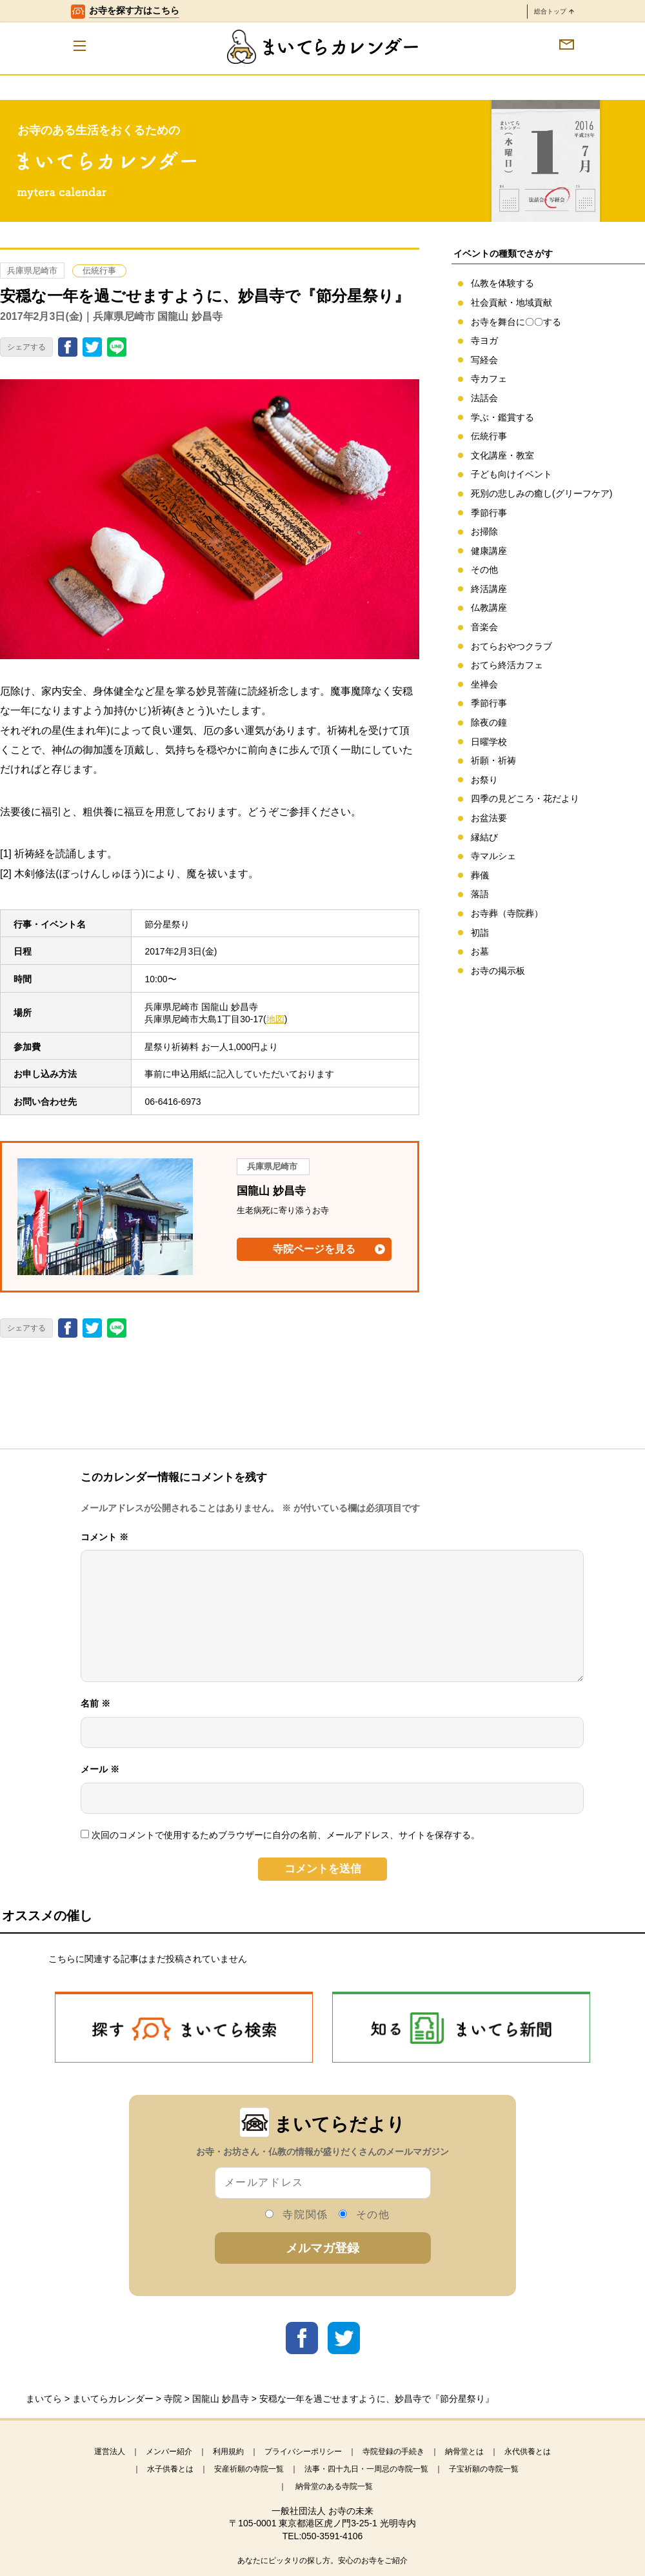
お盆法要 (489, 818)
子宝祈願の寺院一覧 (484, 2468)
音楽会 (484, 627)
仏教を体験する (502, 283)
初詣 (480, 932)
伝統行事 (99, 270)
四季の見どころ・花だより (525, 798)
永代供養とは (527, 2451)
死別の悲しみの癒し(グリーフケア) (541, 493)
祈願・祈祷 (493, 760)
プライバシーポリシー (303, 2451)
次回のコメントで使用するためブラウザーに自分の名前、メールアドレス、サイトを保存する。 (286, 1835)
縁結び (484, 837)
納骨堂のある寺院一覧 (334, 2486)
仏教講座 (489, 607)
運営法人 (109, 2451)
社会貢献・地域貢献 (511, 302)
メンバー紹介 (169, 2451)
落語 (480, 894)
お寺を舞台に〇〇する (516, 322)
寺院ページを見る (314, 1248)
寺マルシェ (493, 856)
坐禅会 (484, 684)
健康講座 (489, 551)
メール (100, 1769)
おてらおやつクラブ (511, 646)
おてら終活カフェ (507, 665)
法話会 (484, 398)
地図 (275, 1019)
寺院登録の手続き (393, 2451)
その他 (484, 569)
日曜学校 (489, 742)
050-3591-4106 (331, 2536)
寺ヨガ (484, 340)
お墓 (480, 951)
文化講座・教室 (502, 455)
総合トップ (554, 11)
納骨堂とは (464, 2451)
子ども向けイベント (511, 474)
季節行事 (489, 513)
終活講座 (489, 589)
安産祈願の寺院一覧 (249, 2468)
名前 (95, 1703)
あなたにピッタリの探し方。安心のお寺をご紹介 (322, 2560)
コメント (104, 1537)
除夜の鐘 (489, 722)
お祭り (484, 780)
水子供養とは (170, 2468)
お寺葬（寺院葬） (507, 913)
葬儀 (480, 875)
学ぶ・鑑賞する (502, 417)
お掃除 (484, 531)
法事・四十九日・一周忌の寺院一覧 (366, 2468)
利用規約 (228, 2451)
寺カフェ (489, 378)
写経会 (484, 360)
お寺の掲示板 (498, 971)
